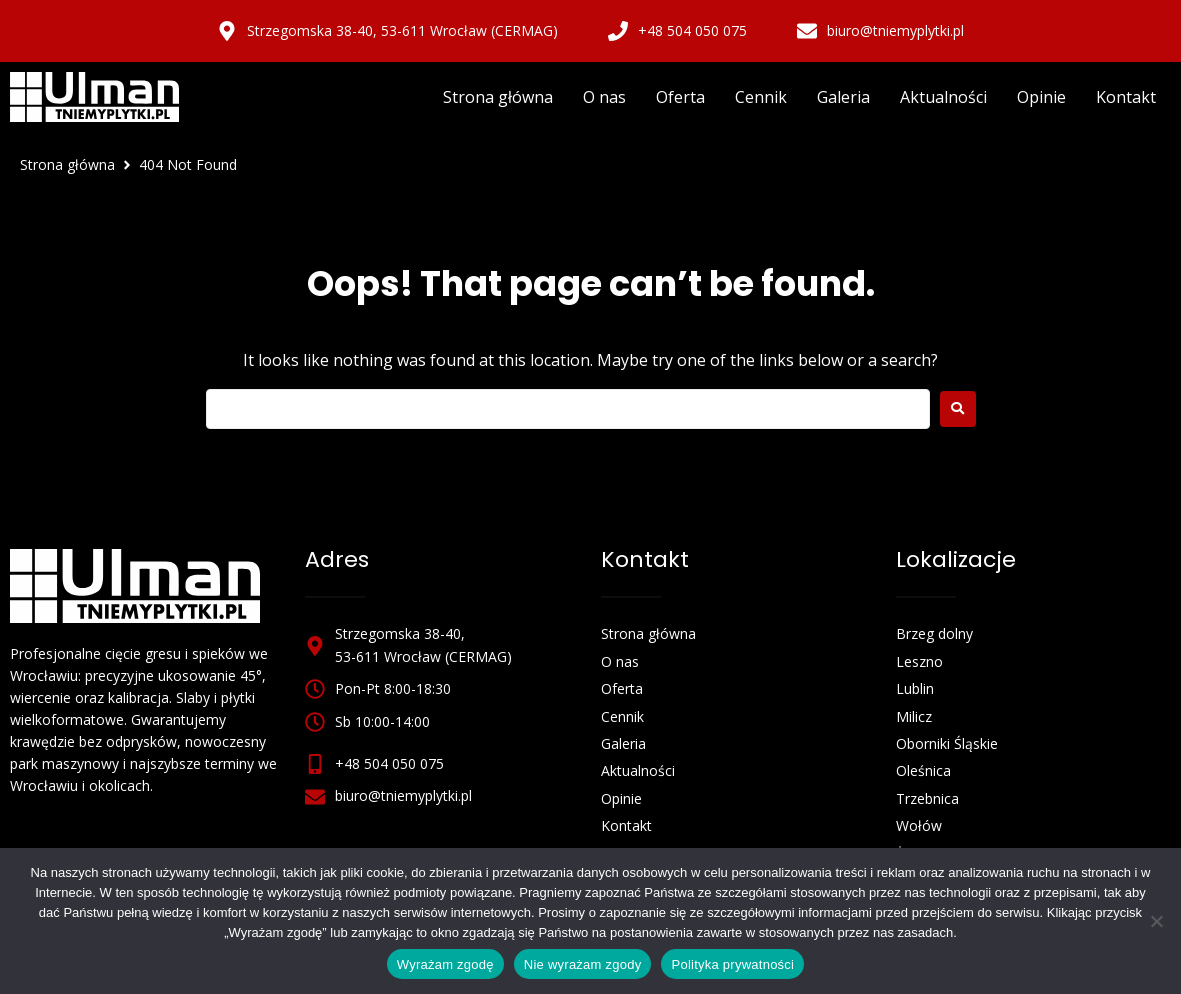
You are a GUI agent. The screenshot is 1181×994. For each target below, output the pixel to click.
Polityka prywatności (732, 964)
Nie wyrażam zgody (583, 964)
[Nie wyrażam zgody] (1156, 921)
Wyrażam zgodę (445, 964)
